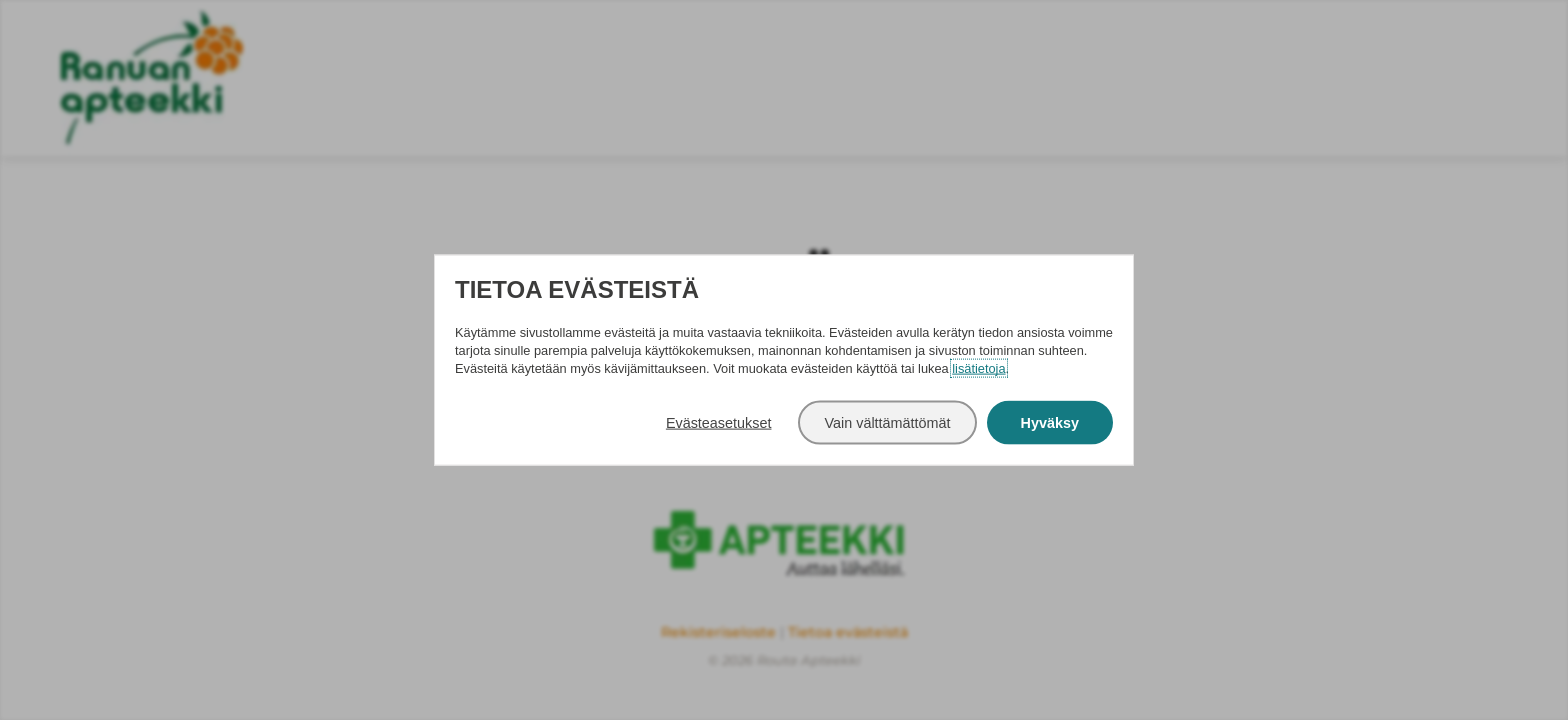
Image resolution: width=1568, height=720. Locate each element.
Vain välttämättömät (887, 423)
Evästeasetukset (719, 423)
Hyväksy (1050, 423)
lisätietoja (978, 368)
